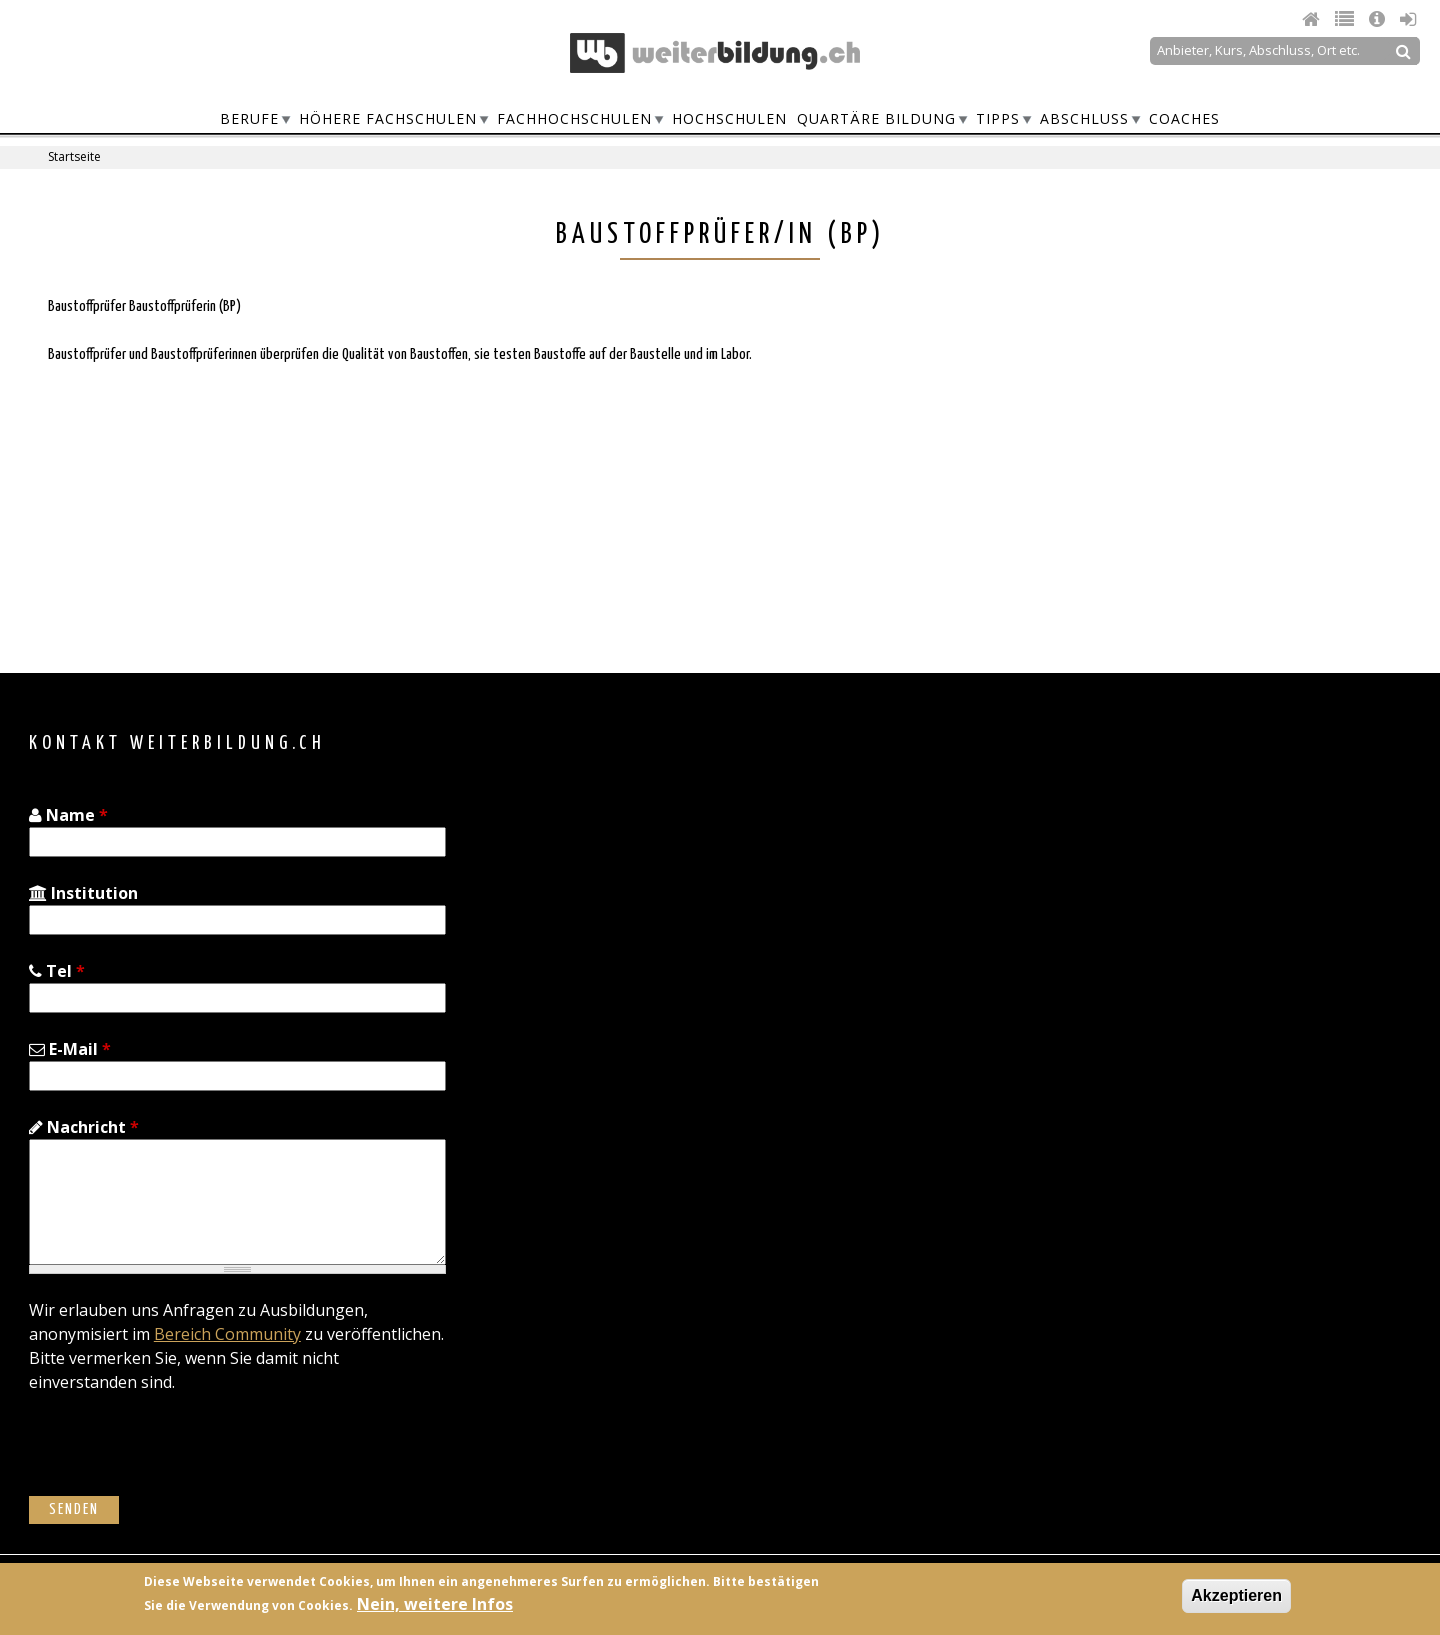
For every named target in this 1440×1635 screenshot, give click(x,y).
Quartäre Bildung (876, 118)
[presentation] (181, 1457)
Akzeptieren (1236, 1595)
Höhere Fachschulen (388, 118)
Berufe (249, 118)
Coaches (1184, 118)
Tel (57, 971)
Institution (83, 893)
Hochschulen (729, 118)
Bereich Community (227, 1334)
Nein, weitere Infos (435, 1604)
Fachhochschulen (574, 118)
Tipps (998, 118)
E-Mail (70, 1049)
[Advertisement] (1056, 465)
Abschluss (1084, 118)
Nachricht (84, 1127)
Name (68, 815)
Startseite (74, 156)
